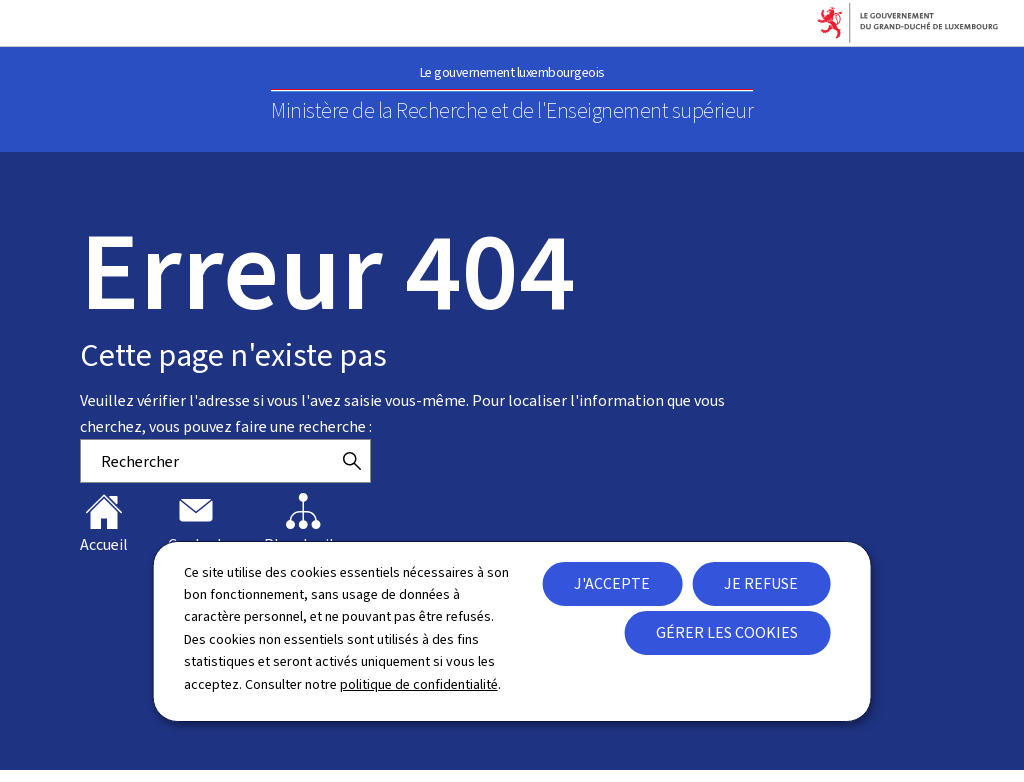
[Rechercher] (352, 461)
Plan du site (304, 524)
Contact (196, 524)
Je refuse (761, 583)
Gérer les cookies (727, 632)
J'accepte (612, 583)
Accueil (104, 524)
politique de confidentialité (419, 684)
